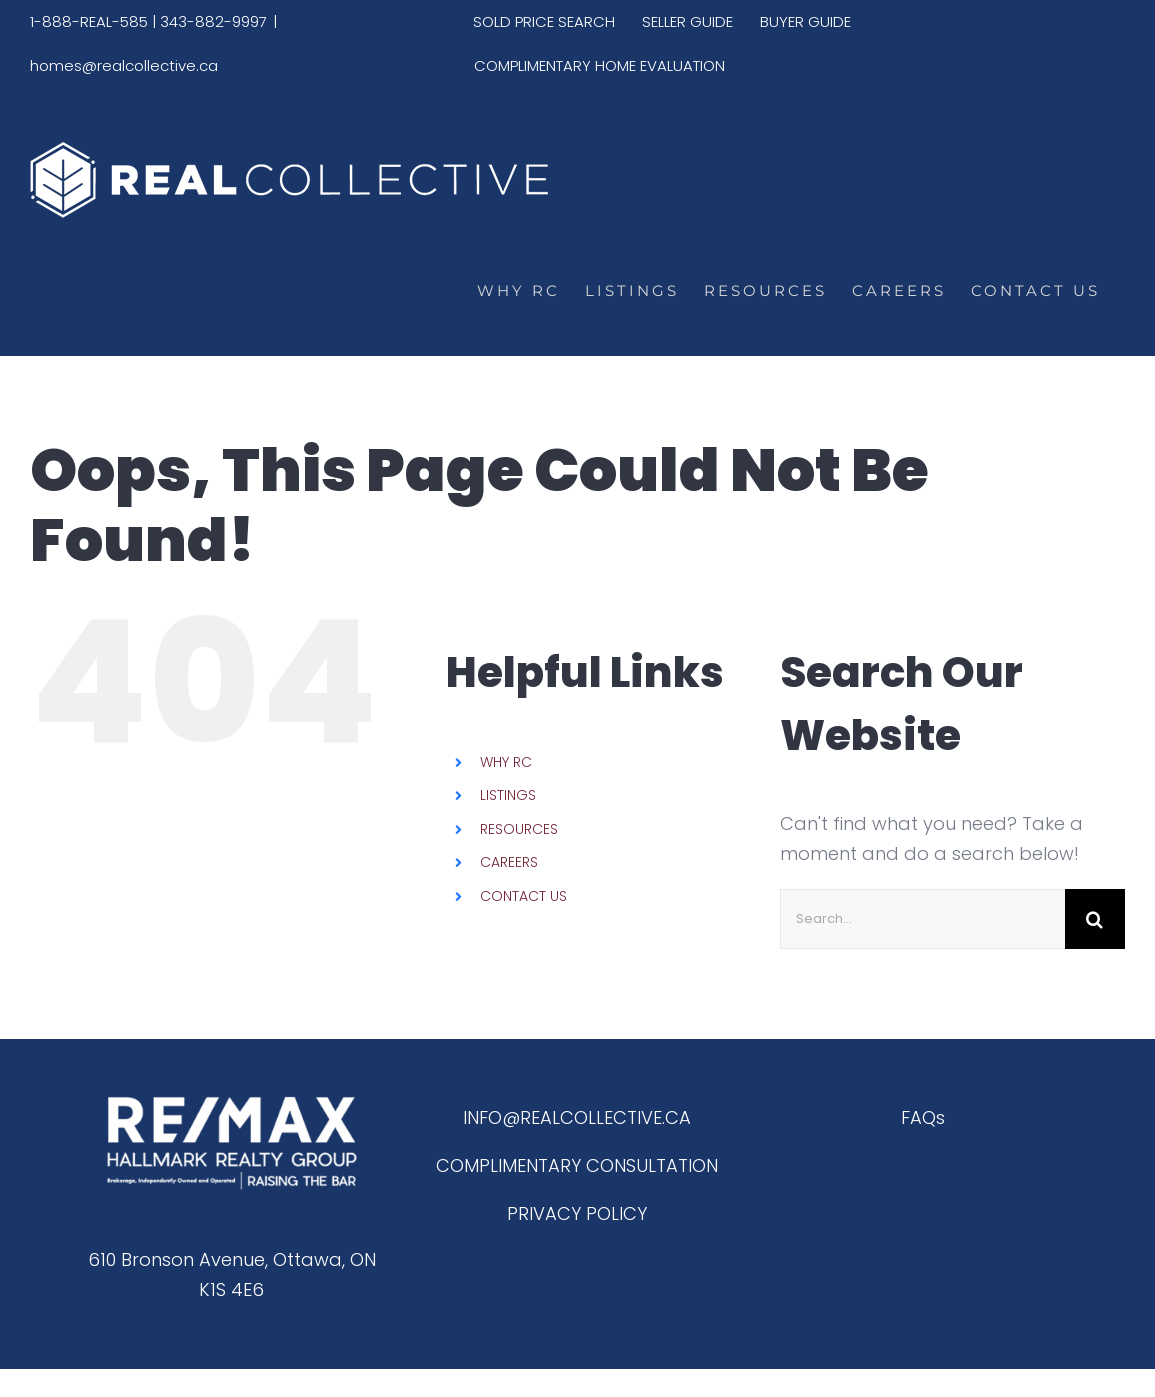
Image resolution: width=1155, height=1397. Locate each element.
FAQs (923, 1117)
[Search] (1095, 919)
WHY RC (506, 762)
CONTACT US (523, 896)
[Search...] (922, 919)
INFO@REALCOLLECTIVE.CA (577, 1117)
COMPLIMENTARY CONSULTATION (577, 1165)
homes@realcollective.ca (124, 65)
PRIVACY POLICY (577, 1213)
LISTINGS (508, 795)
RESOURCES (519, 829)
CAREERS (509, 862)
